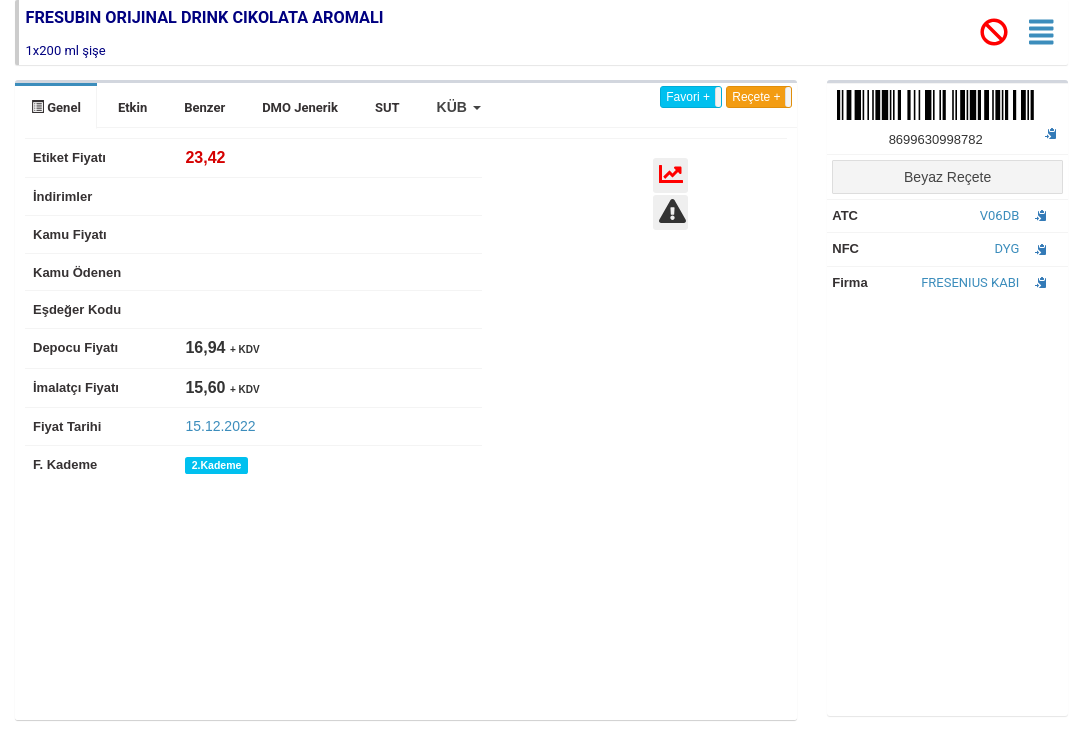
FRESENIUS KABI (970, 282)
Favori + (688, 97)
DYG (1007, 248)
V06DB (1000, 215)
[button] (459, 107)
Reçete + (756, 97)
